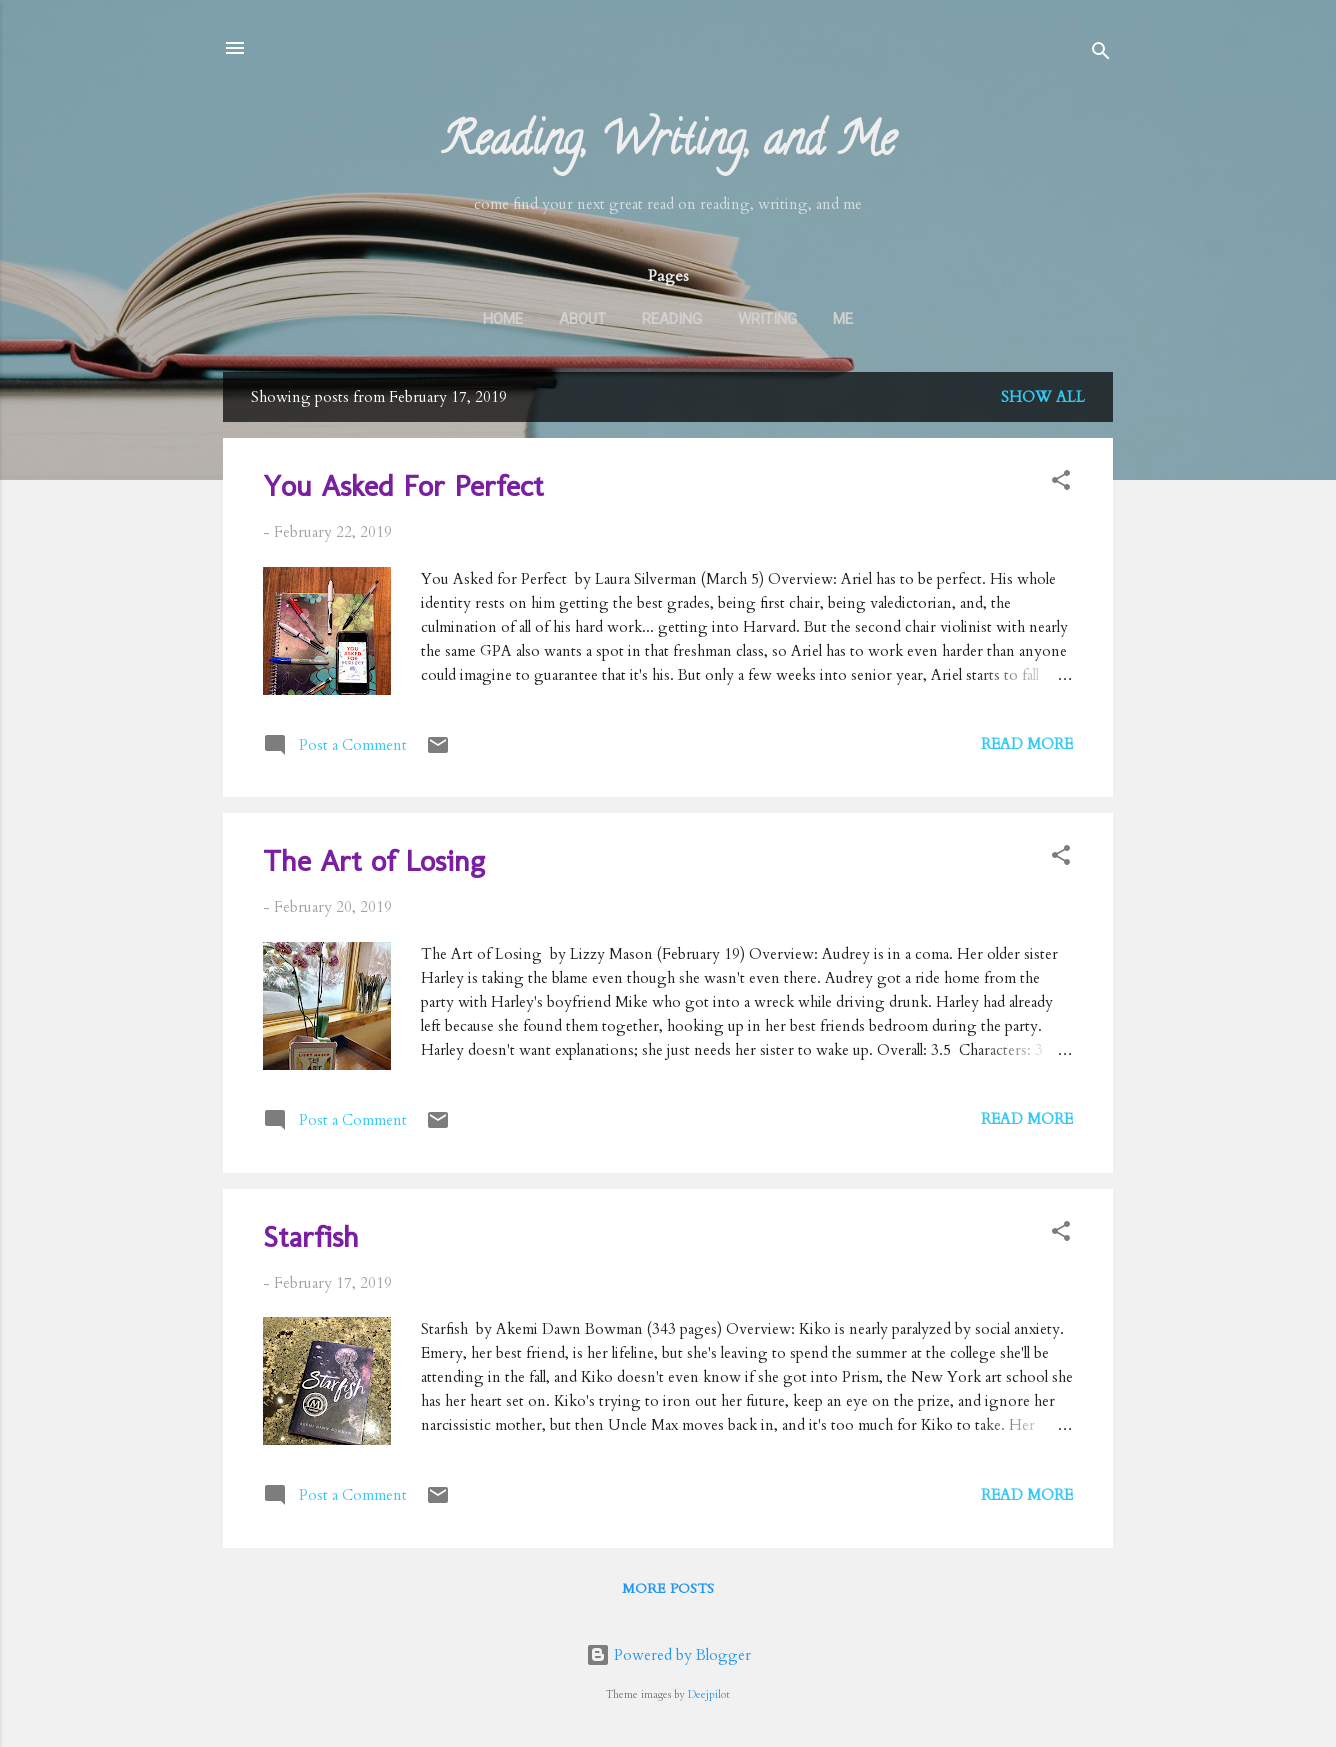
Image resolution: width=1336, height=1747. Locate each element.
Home (503, 319)
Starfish (311, 1237)
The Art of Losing (374, 861)
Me (843, 319)
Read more (1027, 744)
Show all (1043, 397)
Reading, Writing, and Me (668, 145)
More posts (668, 1588)
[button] (1061, 483)
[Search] (1101, 54)
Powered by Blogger (668, 1655)
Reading (672, 319)
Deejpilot (709, 1695)
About (582, 319)
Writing (767, 319)
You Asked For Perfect (403, 486)
